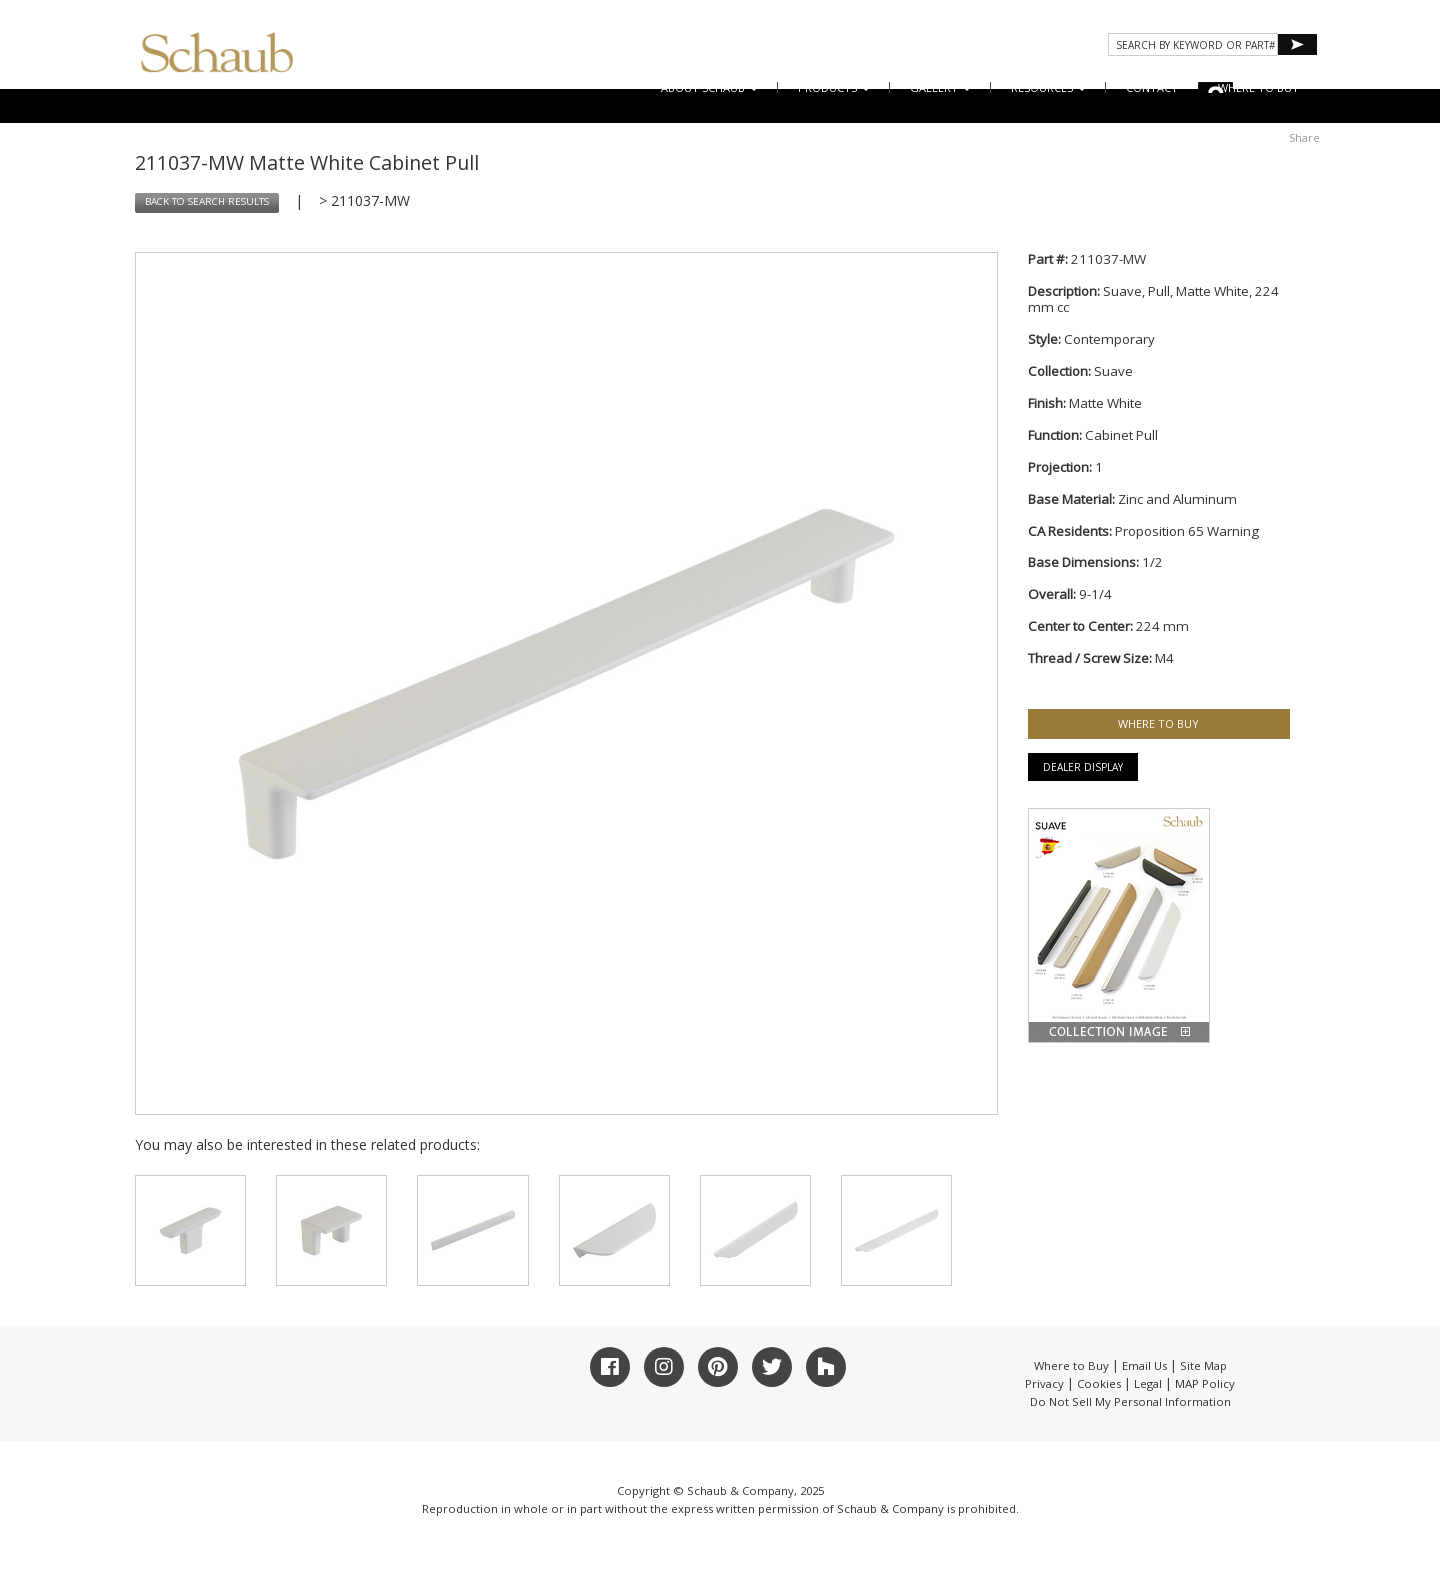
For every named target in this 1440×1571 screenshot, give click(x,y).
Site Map (1203, 1365)
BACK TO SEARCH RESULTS (207, 201)
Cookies (1099, 1383)
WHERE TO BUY (1258, 87)
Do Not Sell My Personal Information (1130, 1401)
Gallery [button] (940, 87)
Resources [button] (1048, 87)
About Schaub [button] (709, 87)
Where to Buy (1071, 1365)
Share (1304, 137)
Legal (1148, 1383)
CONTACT (1152, 87)
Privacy (1044, 1383)
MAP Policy (1205, 1383)
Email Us (1144, 1365)
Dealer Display (1083, 767)
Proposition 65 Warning (1187, 531)
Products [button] (834, 87)
